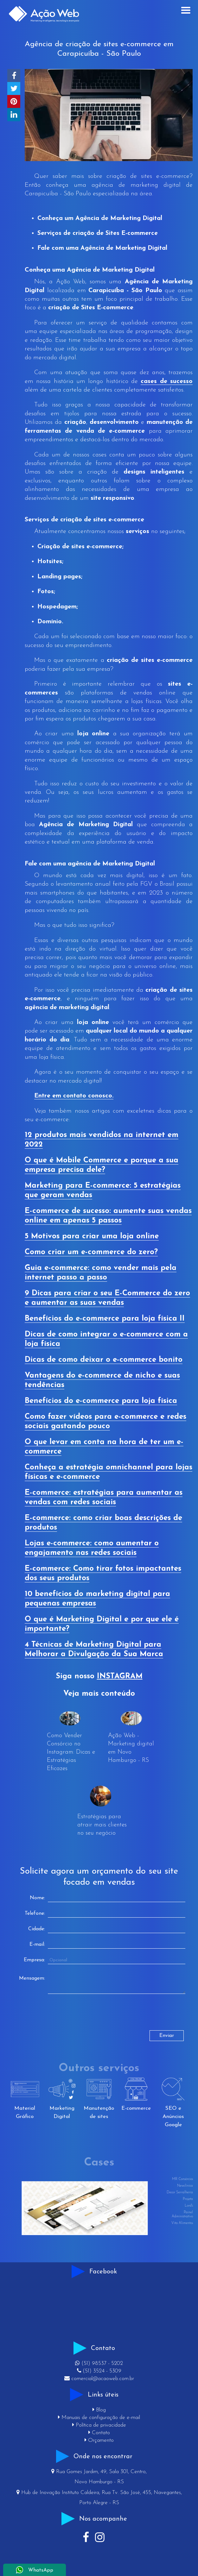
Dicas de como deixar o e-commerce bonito (103, 1360)
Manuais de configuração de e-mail (99, 2417)
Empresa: (34, 1960)
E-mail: (37, 1944)
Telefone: (35, 1913)
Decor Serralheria (180, 2192)
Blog (99, 2410)
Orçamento (99, 2440)
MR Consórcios (182, 2179)
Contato (99, 2432)
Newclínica (185, 2186)
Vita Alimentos (182, 2223)
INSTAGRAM (120, 1676)
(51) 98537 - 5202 (99, 2363)
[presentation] (62, 2018)
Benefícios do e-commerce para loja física (101, 1401)
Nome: (37, 1898)
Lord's (189, 2206)
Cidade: (36, 1929)
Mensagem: (32, 1978)
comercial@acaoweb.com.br (99, 2378)
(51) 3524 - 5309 (99, 2371)
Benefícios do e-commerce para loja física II (105, 1319)
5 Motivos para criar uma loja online (92, 1236)
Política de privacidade (99, 2425)
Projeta (188, 2199)
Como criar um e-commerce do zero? (91, 1252)
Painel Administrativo (182, 2214)
